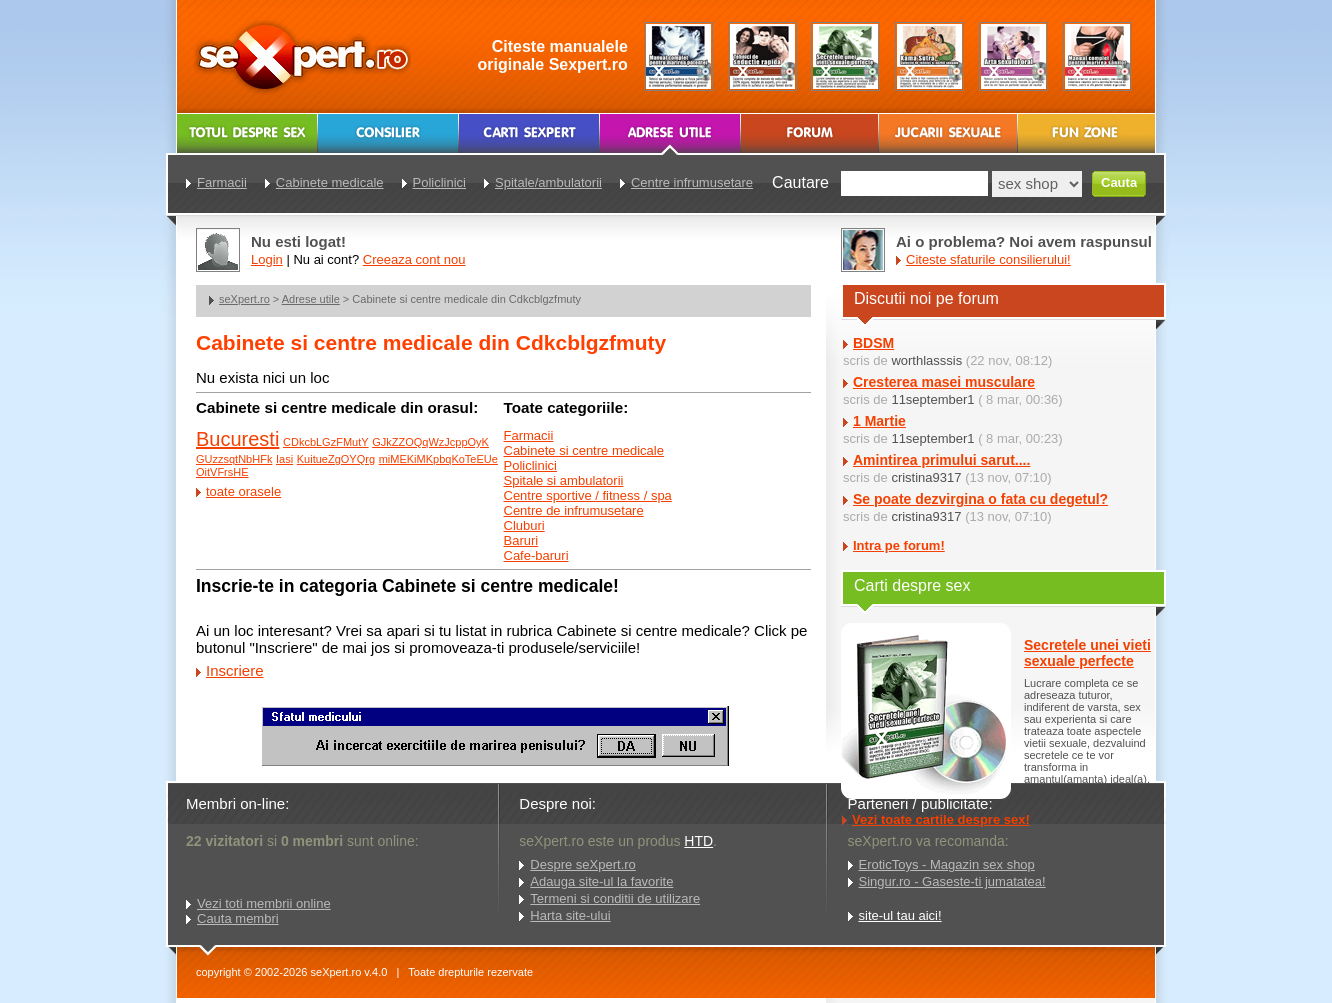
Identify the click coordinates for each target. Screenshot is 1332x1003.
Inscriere (235, 670)
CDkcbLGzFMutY (326, 442)
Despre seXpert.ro (583, 864)
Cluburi (524, 525)
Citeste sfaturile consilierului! (988, 259)
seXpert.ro (244, 299)
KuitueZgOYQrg (336, 459)
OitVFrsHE (222, 472)
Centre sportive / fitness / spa (588, 495)
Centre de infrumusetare (574, 510)
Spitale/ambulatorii (548, 182)
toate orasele (243, 491)
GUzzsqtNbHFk (234, 459)
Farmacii (529, 435)
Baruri (521, 540)
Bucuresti (237, 439)
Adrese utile (311, 299)
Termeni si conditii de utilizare (615, 898)
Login (267, 259)
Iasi (284, 459)
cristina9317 (926, 477)
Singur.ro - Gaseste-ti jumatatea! (952, 881)
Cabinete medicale (330, 182)
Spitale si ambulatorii (564, 480)
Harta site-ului (570, 915)
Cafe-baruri (536, 555)
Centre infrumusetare (692, 182)
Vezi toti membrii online (264, 903)
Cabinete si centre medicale (584, 450)
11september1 (932, 399)
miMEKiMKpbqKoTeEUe (438, 459)
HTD (698, 841)
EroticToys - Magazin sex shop (947, 864)
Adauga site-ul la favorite (601, 881)
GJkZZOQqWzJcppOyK (430, 442)
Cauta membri (238, 918)
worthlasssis (926, 360)
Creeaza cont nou (414, 259)
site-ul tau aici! (900, 915)
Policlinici (530, 465)
